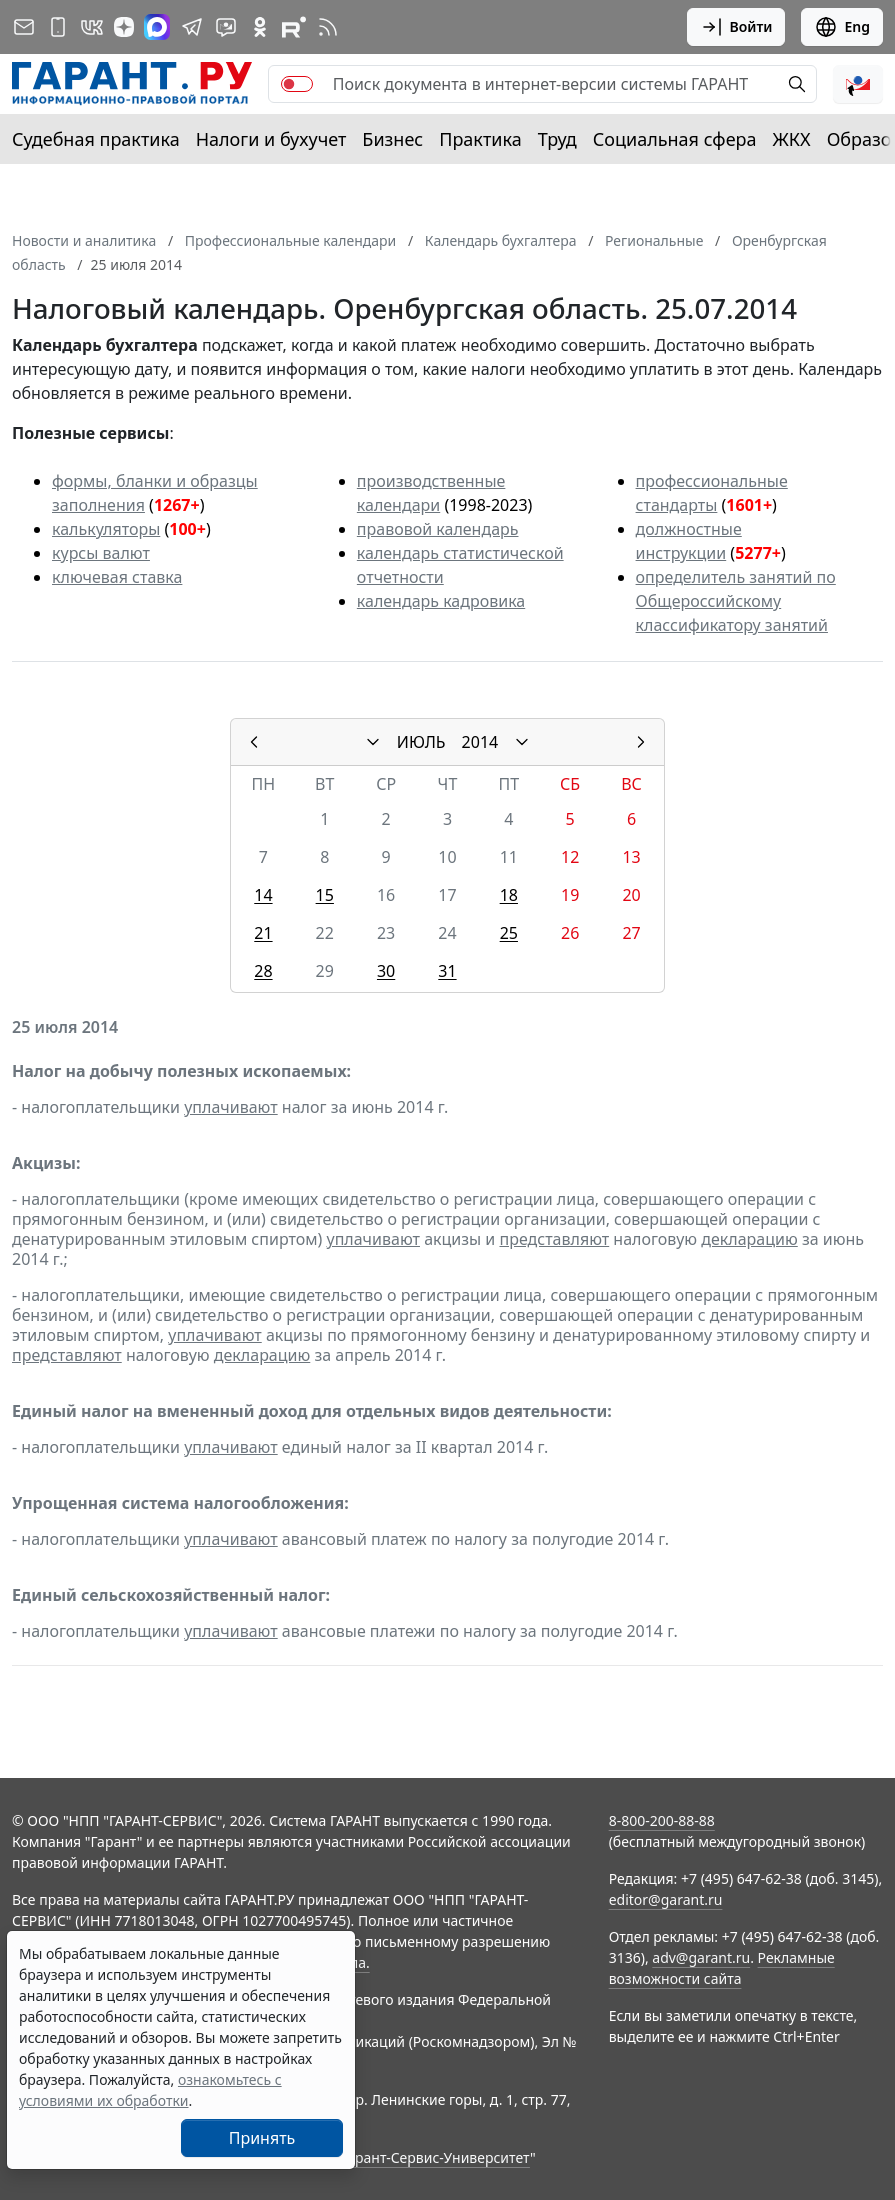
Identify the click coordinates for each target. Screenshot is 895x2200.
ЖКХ (792, 139)
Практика (480, 139)
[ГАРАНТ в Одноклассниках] (260, 27)
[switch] (297, 84)
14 (263, 895)
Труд (557, 139)
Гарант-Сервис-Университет (435, 2157)
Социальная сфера (675, 139)
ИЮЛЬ (421, 742)
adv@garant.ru (701, 1957)
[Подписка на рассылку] (24, 27)
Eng (842, 27)
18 (509, 895)
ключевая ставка (117, 577)
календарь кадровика (441, 601)
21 (263, 933)
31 (447, 971)
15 (325, 895)
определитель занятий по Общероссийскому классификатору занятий (736, 601)
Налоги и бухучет (271, 139)
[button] (858, 84)
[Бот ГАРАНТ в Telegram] (226, 27)
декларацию (749, 1239)
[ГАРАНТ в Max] (157, 27)
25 (509, 933)
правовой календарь (438, 529)
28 (263, 971)
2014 (480, 742)
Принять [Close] (262, 2138)
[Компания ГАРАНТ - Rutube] (294, 27)
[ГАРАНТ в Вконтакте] (92, 27)
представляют (554, 1239)
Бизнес (392, 139)
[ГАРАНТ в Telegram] (192, 27)
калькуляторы (106, 529)
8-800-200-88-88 (662, 1820)
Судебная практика (96, 139)
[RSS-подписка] (328, 27)
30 (386, 971)
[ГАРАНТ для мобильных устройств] (58, 27)
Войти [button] (736, 27)
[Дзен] (124, 27)
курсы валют (101, 553)
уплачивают (230, 1107)
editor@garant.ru (666, 1899)
